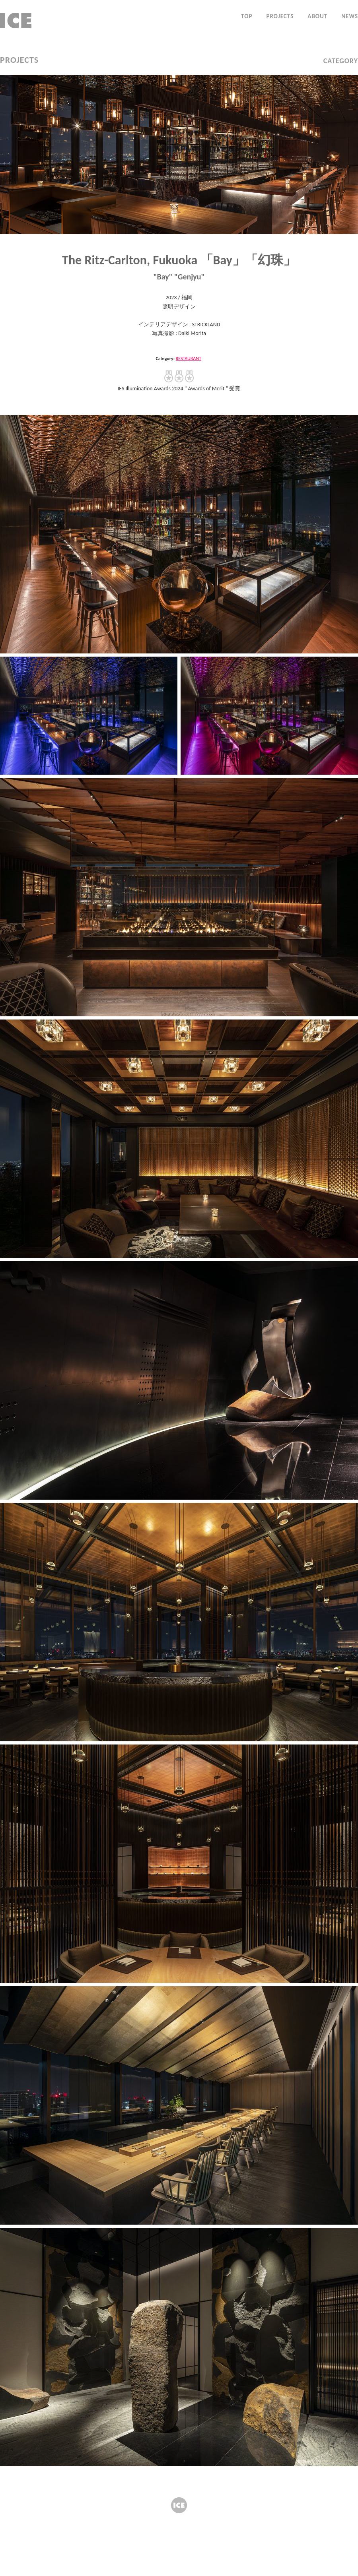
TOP (246, 16)
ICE (179, 2505)
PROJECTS (280, 16)
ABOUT (317, 16)
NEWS (349, 16)
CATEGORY (340, 60)
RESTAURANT (188, 358)
